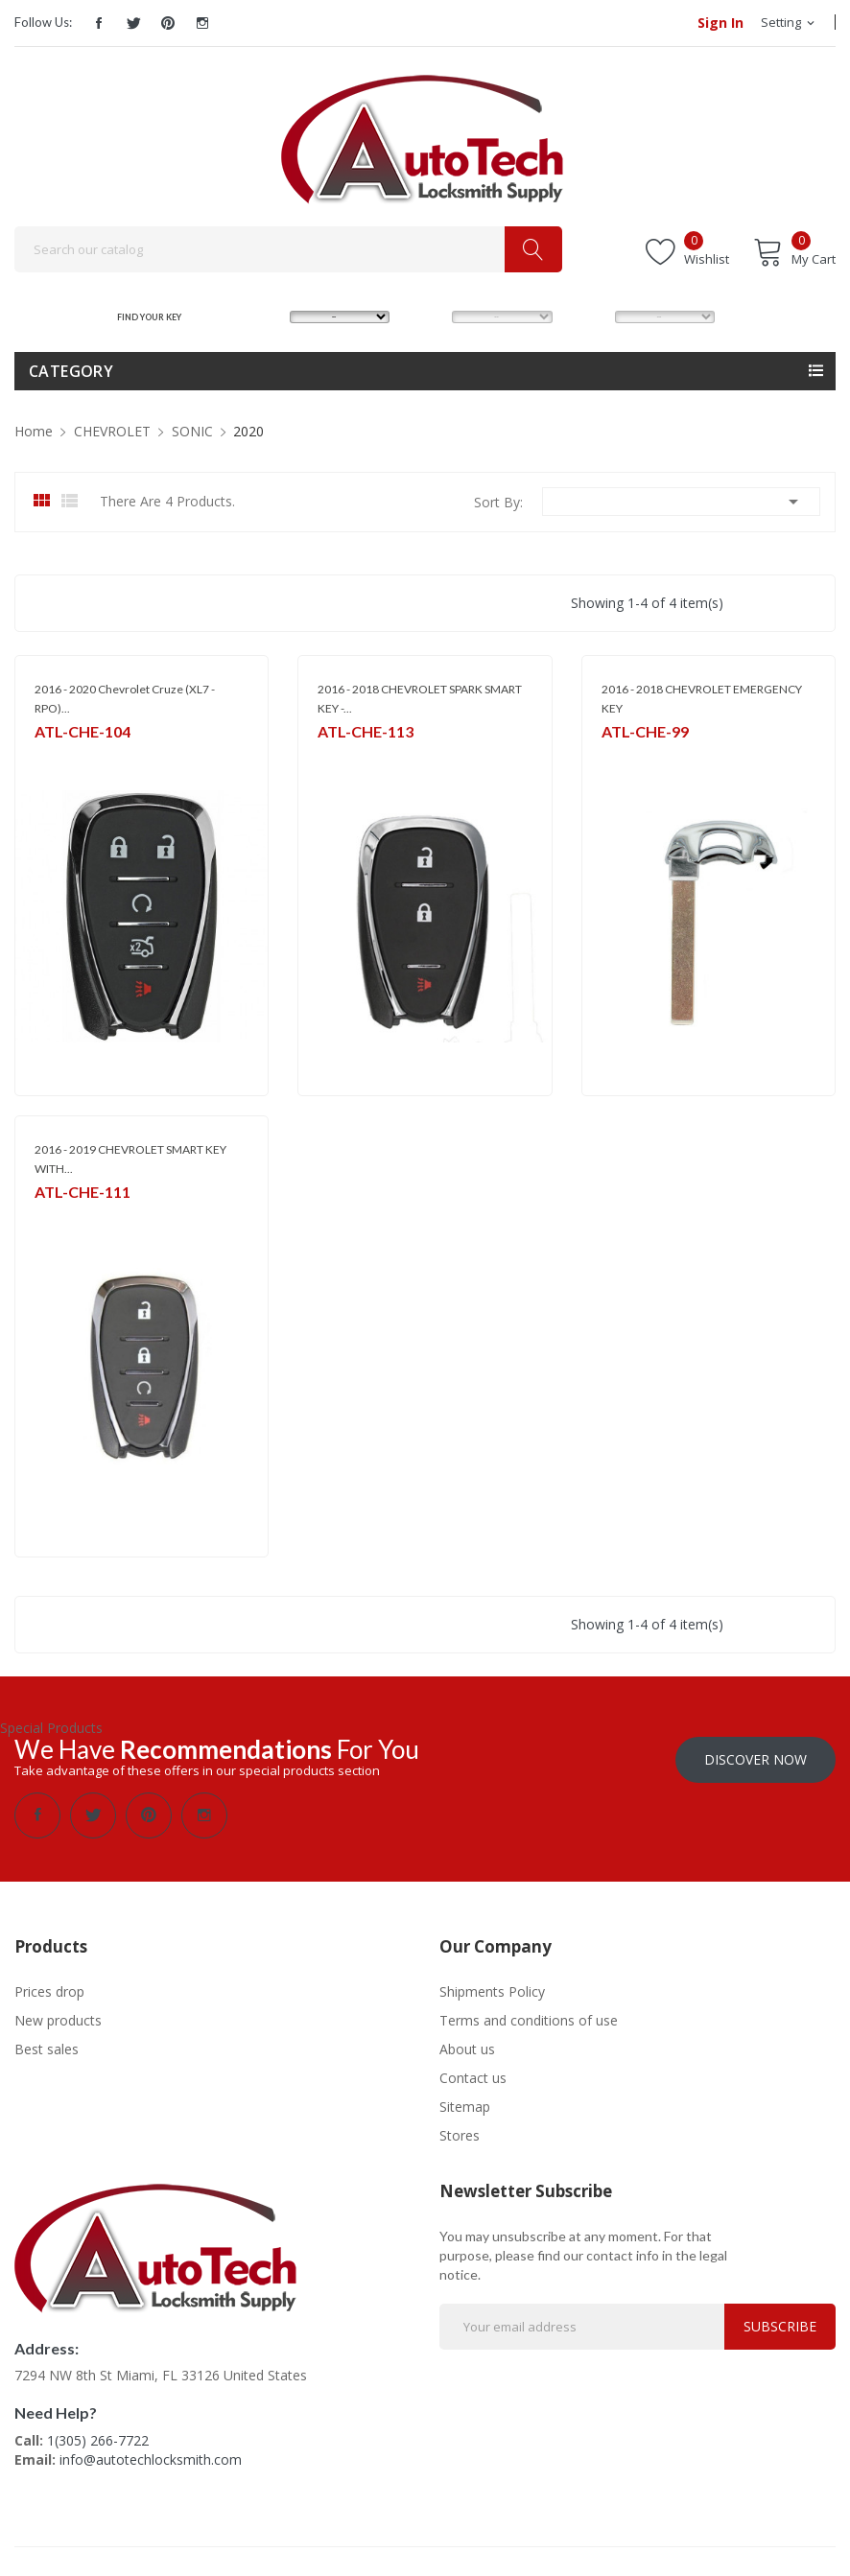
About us (467, 2049)
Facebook (98, 23)
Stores (459, 2135)
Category (71, 371)
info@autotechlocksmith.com (150, 2459)
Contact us (473, 2078)
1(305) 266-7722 (98, 2440)
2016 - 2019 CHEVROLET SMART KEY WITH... (130, 1159)
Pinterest (168, 23)
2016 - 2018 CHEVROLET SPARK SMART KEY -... (420, 698)
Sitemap (464, 2106)
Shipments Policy (492, 1991)
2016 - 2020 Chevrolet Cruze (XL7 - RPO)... (125, 698)
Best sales (46, 2049)
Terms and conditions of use (528, 2020)
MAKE (261, 316)
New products (58, 2020)
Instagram (202, 23)
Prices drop (49, 1991)
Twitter (133, 23)
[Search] (288, 249)
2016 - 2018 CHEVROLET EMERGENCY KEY (702, 698)
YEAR (585, 316)
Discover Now (755, 1759)
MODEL (428, 316)
